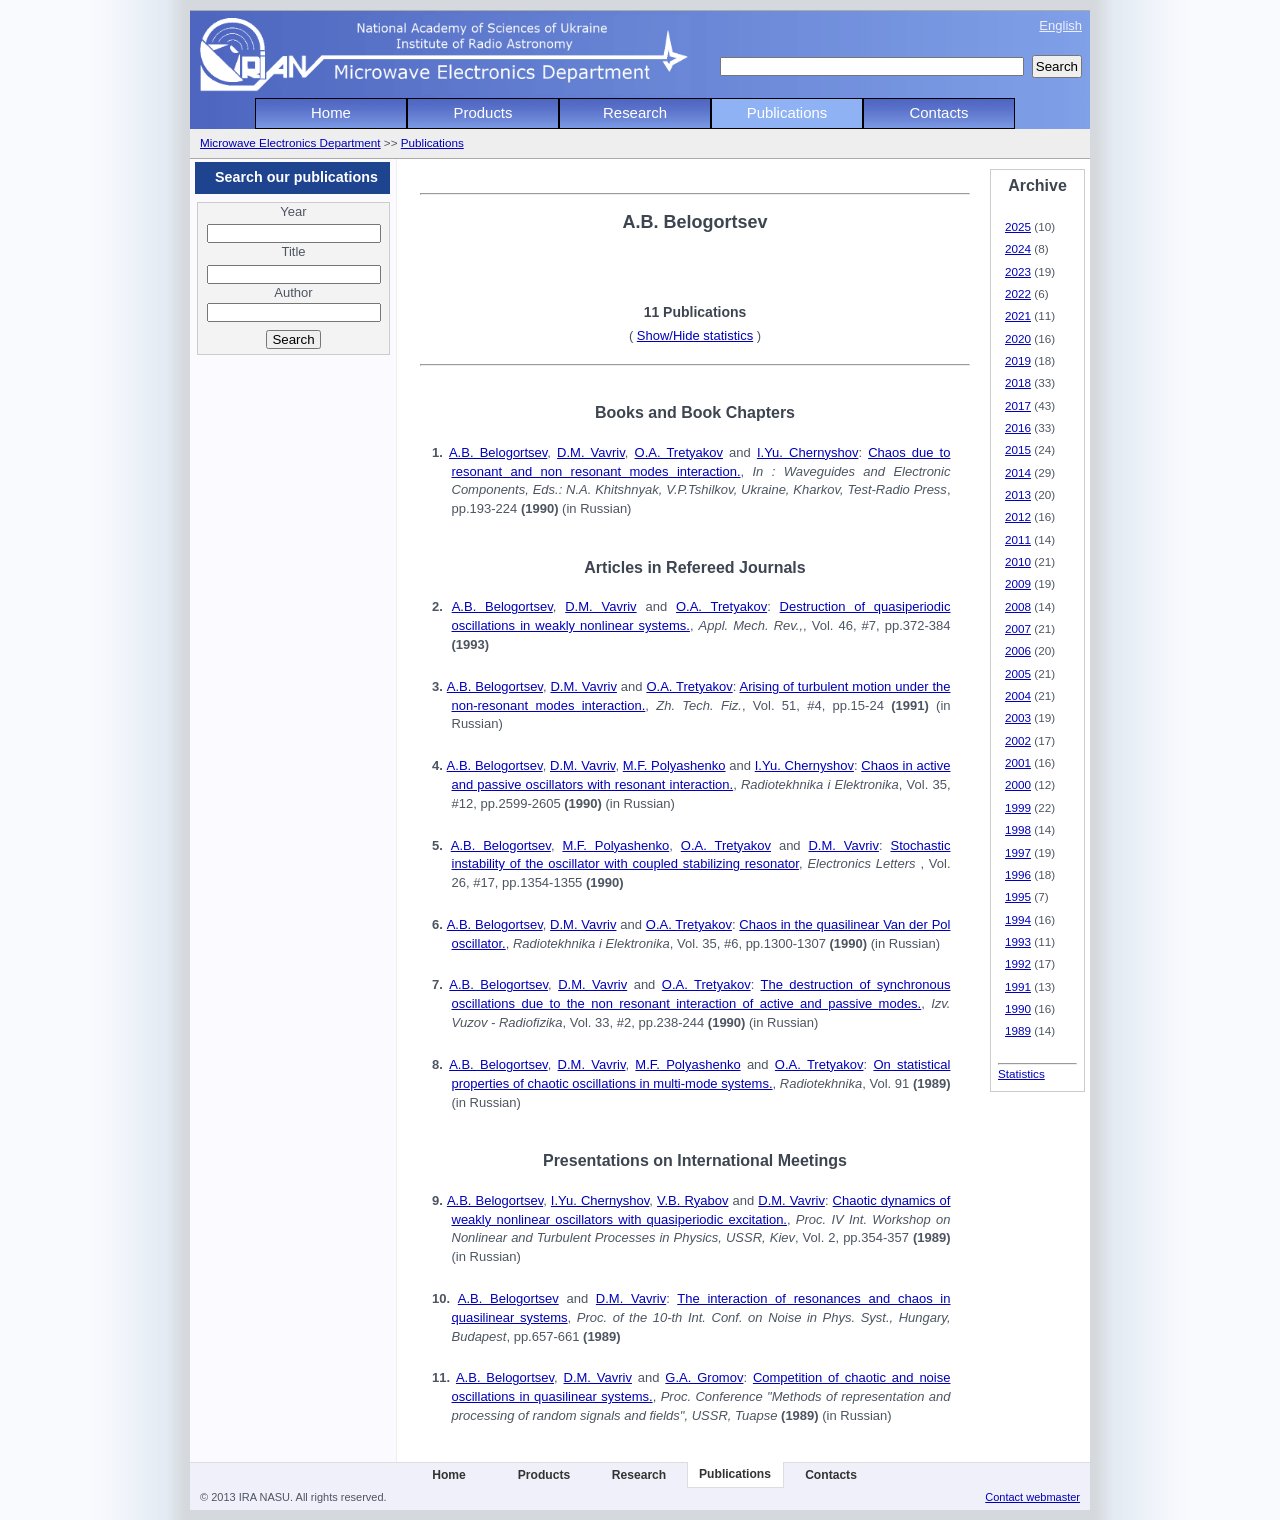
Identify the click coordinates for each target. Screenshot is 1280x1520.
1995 (1018, 896)
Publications (787, 112)
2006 (1018, 650)
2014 (1018, 472)
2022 (1018, 293)
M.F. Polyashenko (674, 765)
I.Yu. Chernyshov (808, 452)
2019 (1018, 360)
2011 (1018, 539)
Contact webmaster (1032, 1497)
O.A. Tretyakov (679, 452)
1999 (1018, 807)
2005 (1018, 673)
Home (331, 112)
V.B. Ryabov (693, 1200)
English (1060, 25)
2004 (1018, 695)
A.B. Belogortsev (498, 452)
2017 (1018, 405)
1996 (1018, 874)
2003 (1018, 717)
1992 (1018, 963)
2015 (1018, 449)
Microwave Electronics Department (290, 142)
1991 (1018, 986)
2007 (1018, 628)
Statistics (1021, 1073)
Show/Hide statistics (695, 335)
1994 (1018, 919)
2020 (1018, 338)
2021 (1018, 315)
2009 (1018, 583)
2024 (1018, 248)
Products (483, 112)
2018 (1018, 382)
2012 (1018, 516)
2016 (1018, 427)
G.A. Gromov (704, 1377)
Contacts (939, 112)
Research (635, 112)
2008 (1018, 606)
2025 (1018, 226)
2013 (1018, 494)
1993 (1018, 941)
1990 (1018, 1008)
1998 (1018, 829)
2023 (1018, 271)
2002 (1018, 740)
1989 (1018, 1030)
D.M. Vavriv (591, 452)
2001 (1018, 762)
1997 (1018, 852)
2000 (1018, 784)
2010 (1018, 561)
